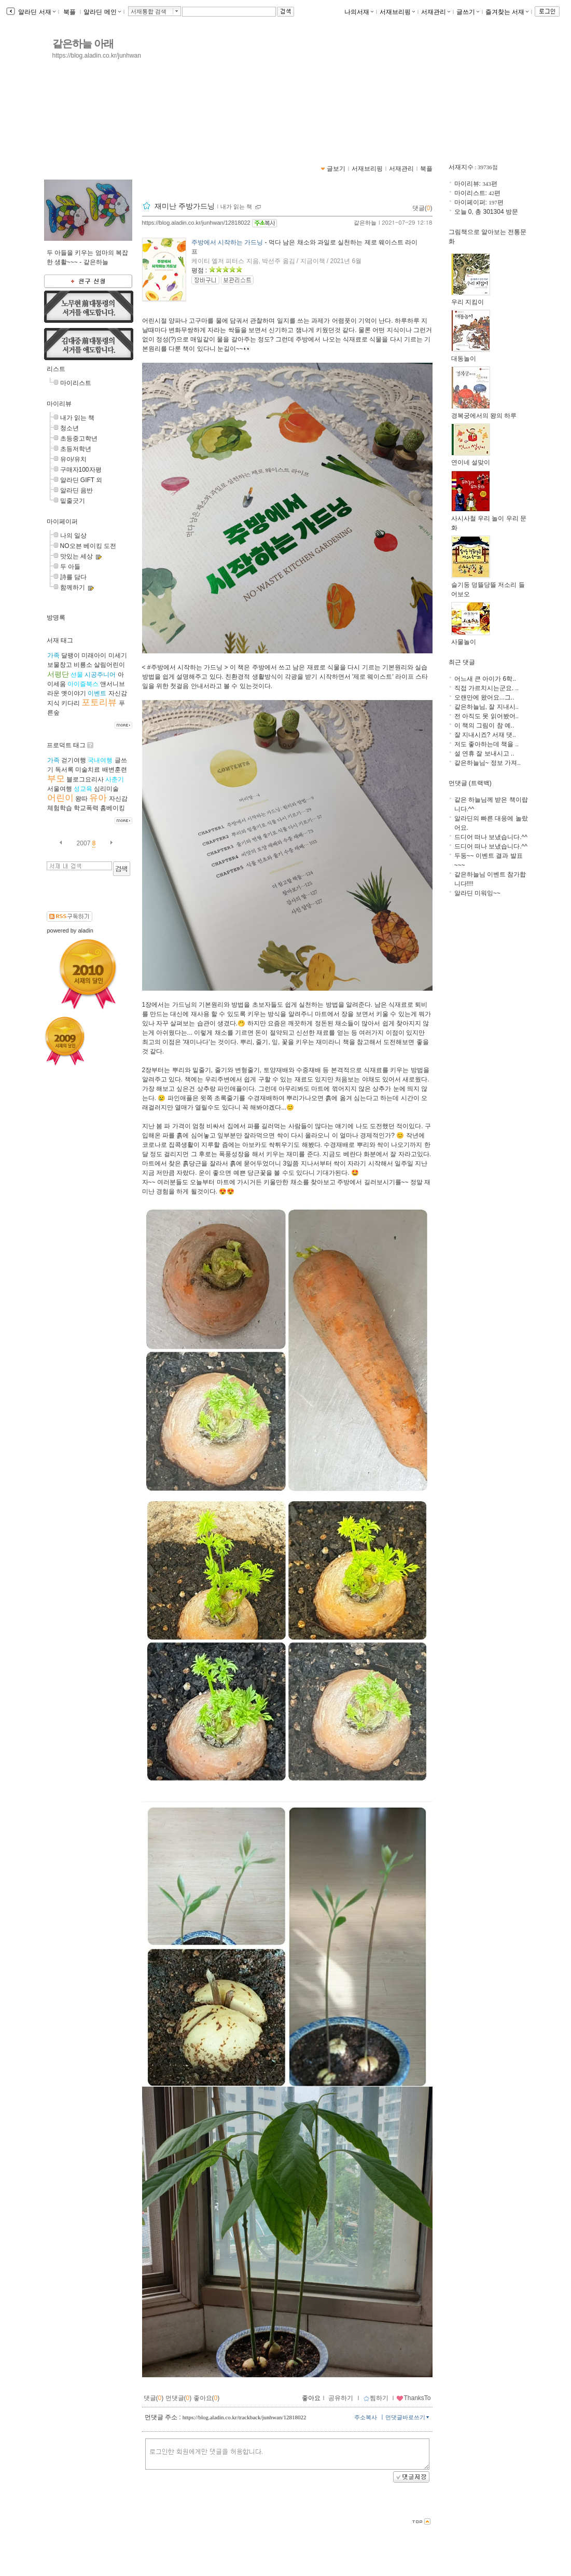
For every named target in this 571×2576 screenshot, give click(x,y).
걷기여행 (73, 760)
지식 (53, 703)
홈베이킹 (112, 808)
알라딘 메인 (101, 12)
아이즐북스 (83, 684)
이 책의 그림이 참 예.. (484, 725)
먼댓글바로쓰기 (408, 2417)
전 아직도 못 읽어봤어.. (486, 716)
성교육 (83, 788)
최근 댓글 (462, 662)
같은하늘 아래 (83, 43)
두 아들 (70, 566)
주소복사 (365, 2417)
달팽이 (70, 655)
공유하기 (340, 2398)
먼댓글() (178, 2398)
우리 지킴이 (470, 299)
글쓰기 (467, 12)
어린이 (60, 798)
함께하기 (72, 587)
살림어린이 (109, 664)
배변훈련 (114, 769)
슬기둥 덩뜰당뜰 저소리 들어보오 (488, 586)
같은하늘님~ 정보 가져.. (487, 762)
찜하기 (375, 2398)
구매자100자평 (81, 469)
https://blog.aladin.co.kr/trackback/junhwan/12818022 (245, 2417)
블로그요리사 (85, 779)
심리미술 (106, 788)
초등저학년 (75, 449)
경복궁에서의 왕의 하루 (484, 412)
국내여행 (100, 760)
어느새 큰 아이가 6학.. (485, 678)
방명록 (56, 617)
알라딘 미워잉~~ (477, 893)
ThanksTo (413, 2398)
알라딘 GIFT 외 (81, 480)
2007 (84, 843)
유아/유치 (73, 459)
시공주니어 (100, 674)
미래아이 (93, 655)
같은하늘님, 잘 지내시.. (486, 706)
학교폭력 (86, 808)
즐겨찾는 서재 (506, 12)
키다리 (70, 703)
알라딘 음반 (76, 490)
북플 (70, 12)
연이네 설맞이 (470, 459)
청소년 (69, 428)
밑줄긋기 (72, 500)
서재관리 (435, 12)
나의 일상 (73, 535)
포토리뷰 (99, 702)
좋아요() (206, 2398)
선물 (77, 674)
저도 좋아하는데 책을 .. (486, 744)
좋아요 (311, 2398)
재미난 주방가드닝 (185, 206)
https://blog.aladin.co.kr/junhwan (96, 55)
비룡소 (83, 664)
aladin (85, 930)
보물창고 (59, 664)
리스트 (56, 369)
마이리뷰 (59, 403)
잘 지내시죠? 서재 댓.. (485, 734)
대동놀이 (470, 355)
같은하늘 (365, 223)
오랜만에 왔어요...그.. (484, 697)
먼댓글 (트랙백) (470, 783)
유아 (98, 798)
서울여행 (59, 788)
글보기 (336, 168)
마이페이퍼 (62, 521)
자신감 (117, 693)
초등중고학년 (79, 438)
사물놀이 (470, 639)
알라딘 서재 (36, 12)
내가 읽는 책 (77, 417)
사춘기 (114, 779)
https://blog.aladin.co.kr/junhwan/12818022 (196, 223)
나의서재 (358, 12)
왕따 (81, 798)
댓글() (422, 208)
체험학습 (59, 808)
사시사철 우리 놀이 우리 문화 (488, 519)
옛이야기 (73, 693)
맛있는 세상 (76, 556)
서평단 (58, 674)
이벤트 (97, 693)
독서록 (64, 769)
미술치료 (87, 769)
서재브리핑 (397, 12)
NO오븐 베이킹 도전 (88, 546)
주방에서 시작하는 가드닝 (227, 242)
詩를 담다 (73, 577)
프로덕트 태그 (66, 745)
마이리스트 (75, 383)
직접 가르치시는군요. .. (486, 688)
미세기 (117, 655)
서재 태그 (60, 640)
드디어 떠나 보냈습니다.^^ (490, 837)
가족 (53, 655)
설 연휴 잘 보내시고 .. (484, 753)
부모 (56, 779)
